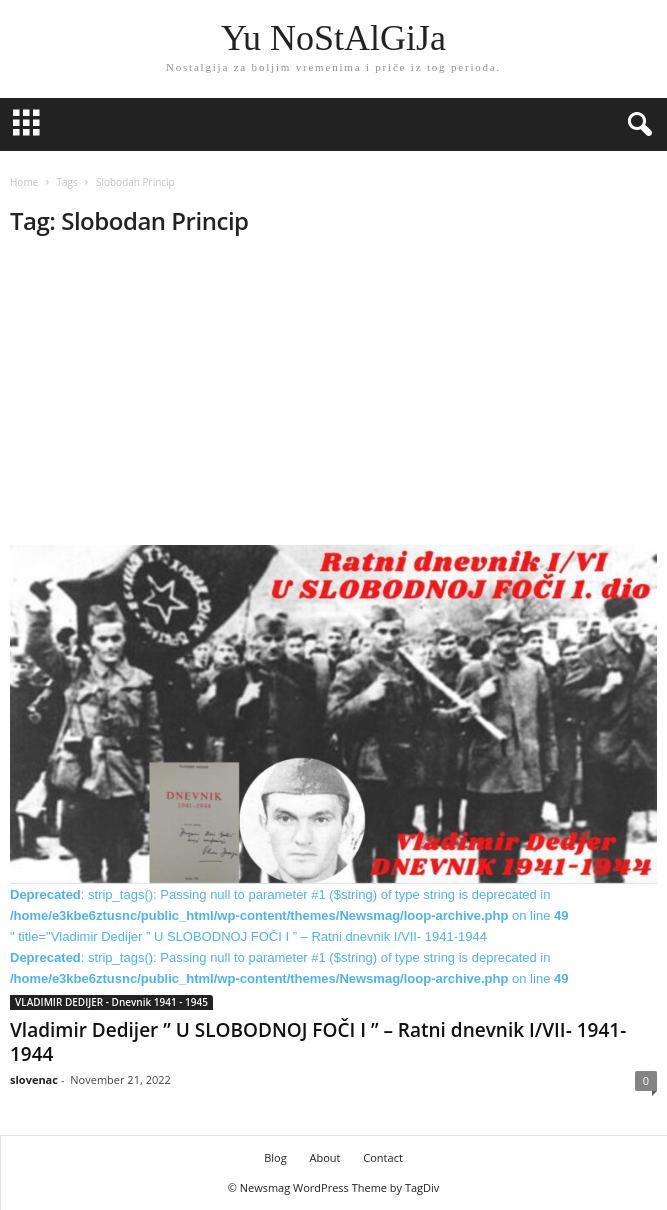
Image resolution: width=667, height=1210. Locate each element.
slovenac (34, 1079)
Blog (275, 1157)
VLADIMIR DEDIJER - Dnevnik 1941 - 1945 (111, 1002)
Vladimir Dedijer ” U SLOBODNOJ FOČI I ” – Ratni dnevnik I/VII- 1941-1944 (318, 1042)
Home (24, 182)
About (324, 1157)
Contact (383, 1157)
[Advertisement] (333, 397)
